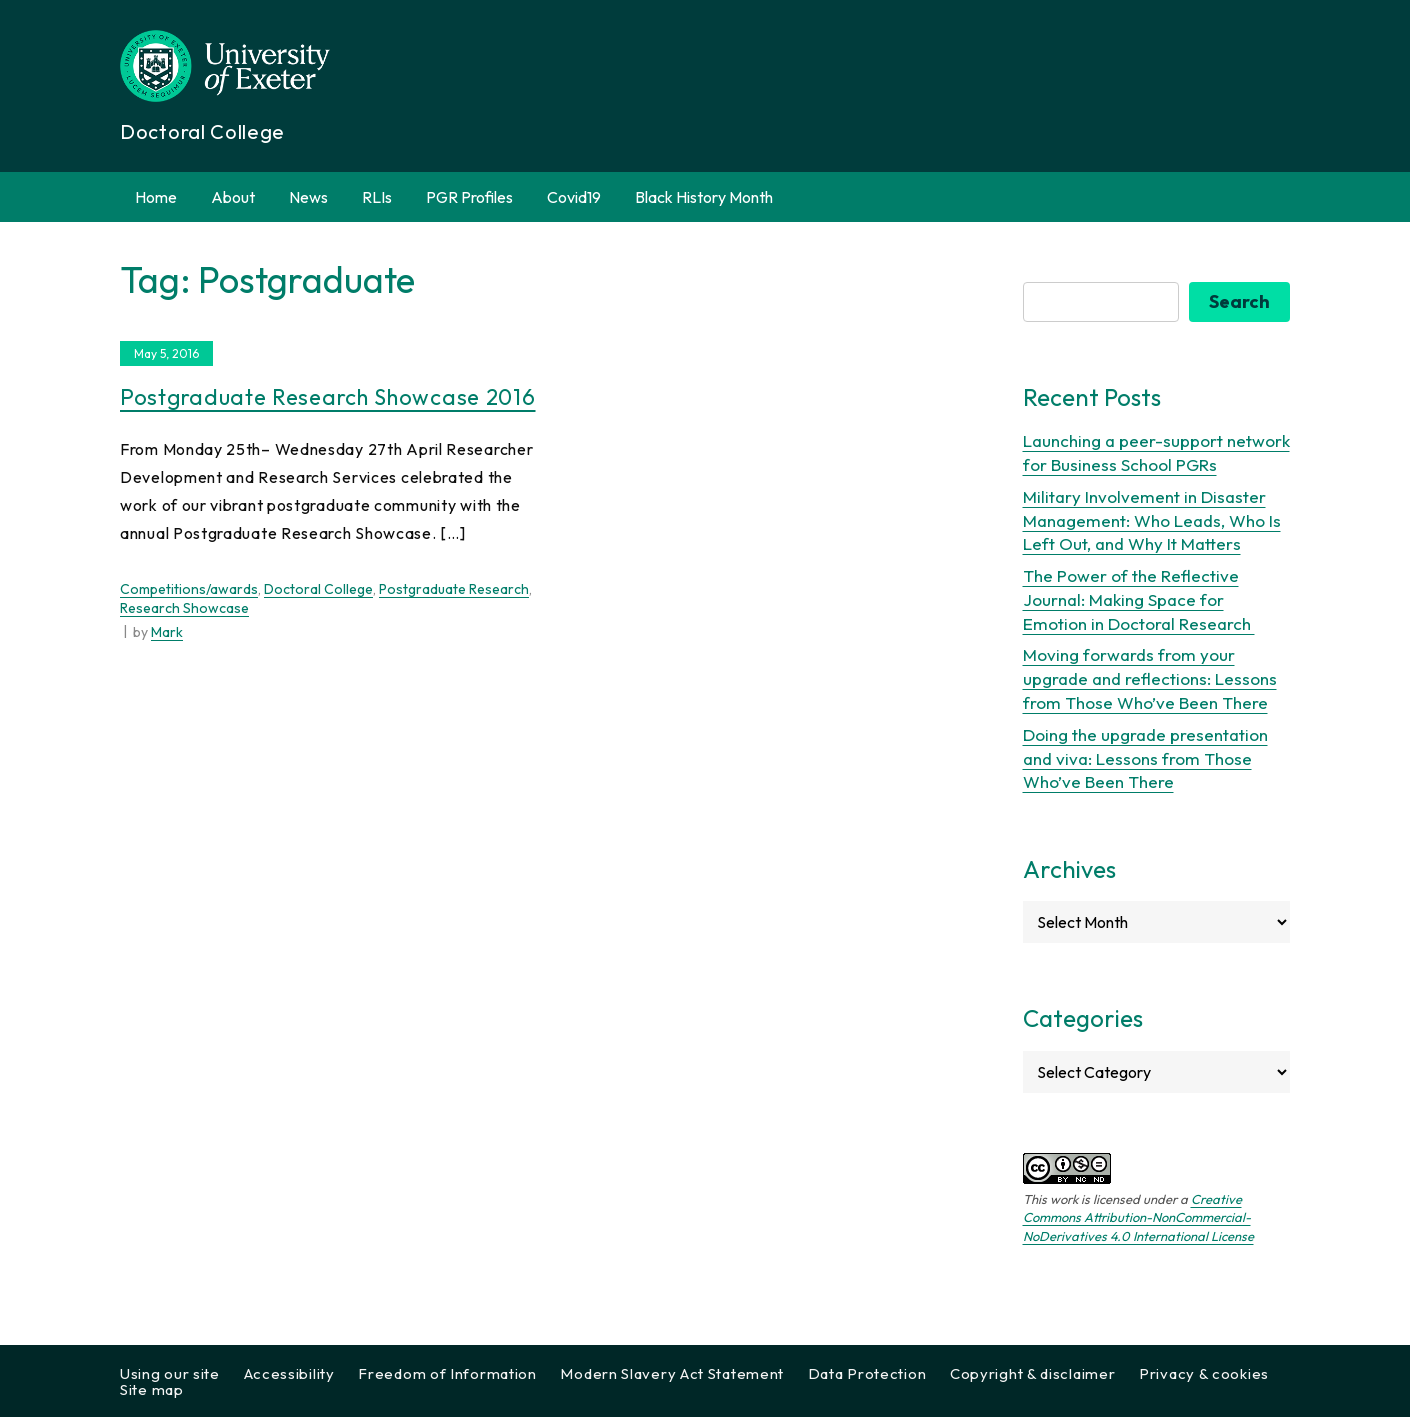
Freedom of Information (447, 1373)
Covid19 (574, 197)
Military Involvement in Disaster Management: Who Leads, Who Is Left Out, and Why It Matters (1152, 520)
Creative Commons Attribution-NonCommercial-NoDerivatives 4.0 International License (1138, 1217)
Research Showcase (184, 608)
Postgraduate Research (454, 589)
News (308, 197)
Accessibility (289, 1373)
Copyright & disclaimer (1032, 1373)
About (233, 197)
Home (156, 197)
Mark (167, 632)
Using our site (170, 1373)
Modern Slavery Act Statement (672, 1373)
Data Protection (867, 1373)
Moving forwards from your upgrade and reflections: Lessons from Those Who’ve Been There (1150, 678)
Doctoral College (318, 589)
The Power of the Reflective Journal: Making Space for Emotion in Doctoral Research (1139, 599)
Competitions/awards (189, 589)
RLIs (377, 197)
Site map (152, 1389)
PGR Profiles (469, 197)
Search (1239, 301)
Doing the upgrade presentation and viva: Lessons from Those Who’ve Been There (1145, 758)
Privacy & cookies (1204, 1373)
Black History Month (704, 197)
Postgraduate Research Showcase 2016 (328, 397)
